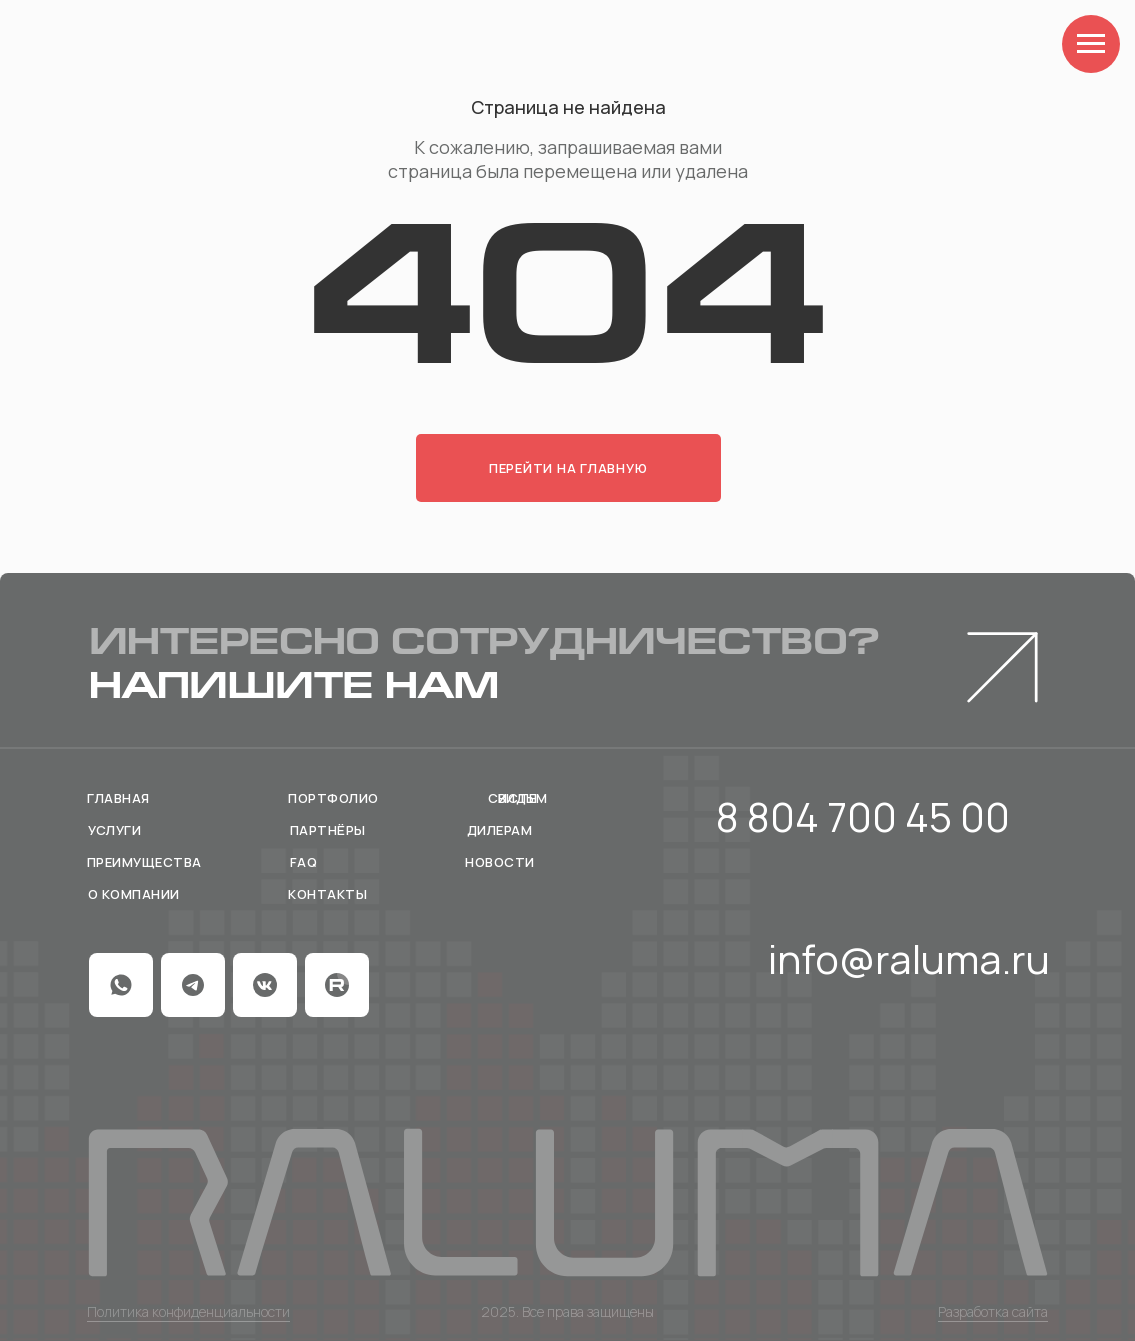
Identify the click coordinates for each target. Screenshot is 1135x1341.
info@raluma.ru (909, 958)
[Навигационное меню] (1091, 44)
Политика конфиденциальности (188, 1311)
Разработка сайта (993, 1311)
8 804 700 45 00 (863, 816)
